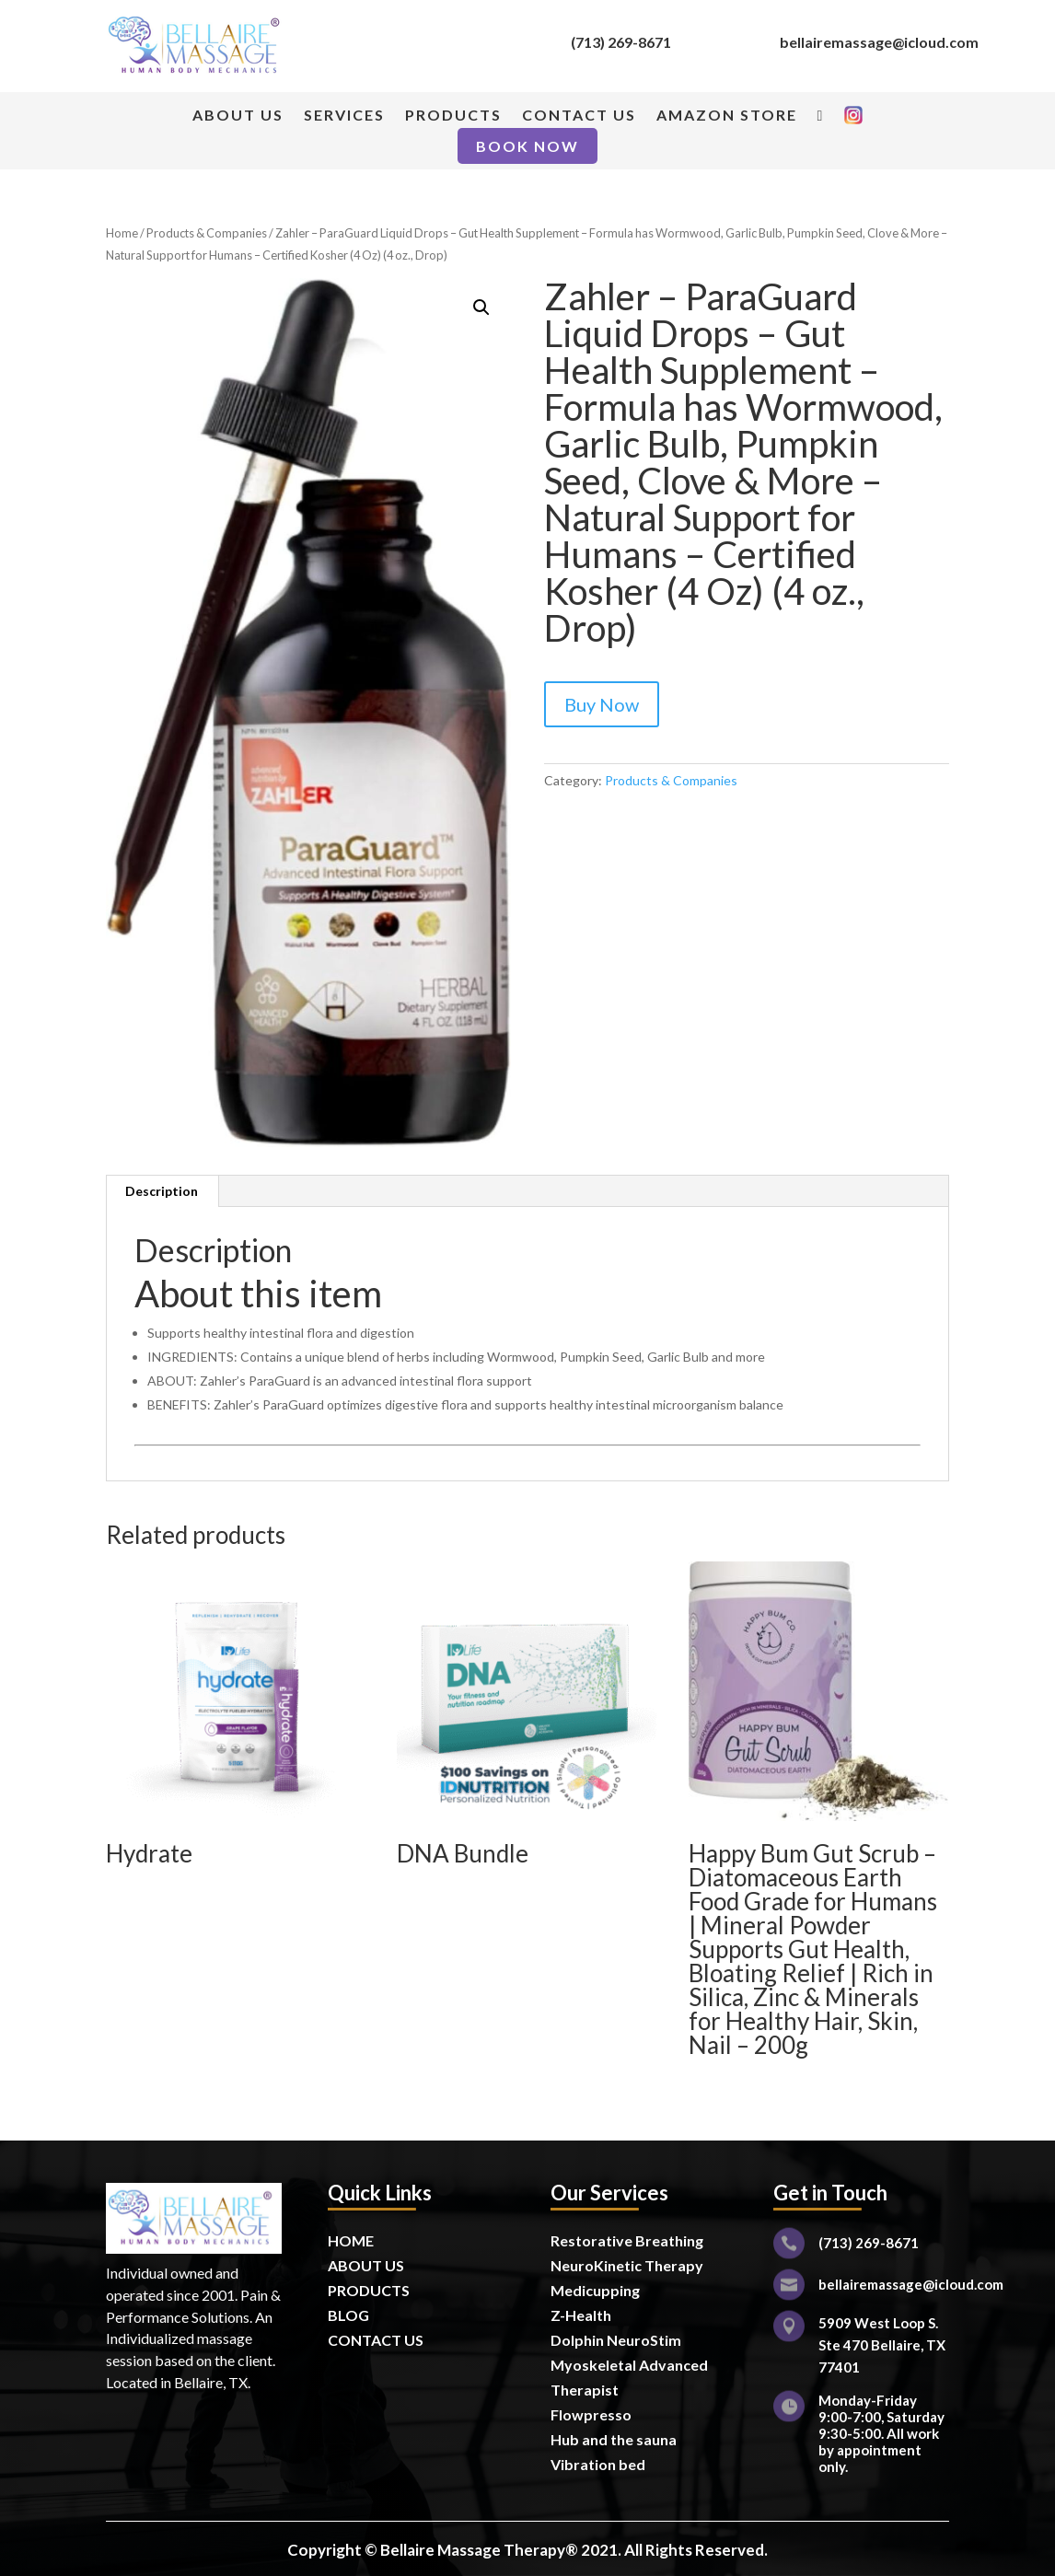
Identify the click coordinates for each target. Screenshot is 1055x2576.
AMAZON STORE (726, 116)
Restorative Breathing (627, 2240)
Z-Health (581, 2315)
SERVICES (344, 116)
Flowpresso (592, 2414)
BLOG (348, 2315)
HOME (351, 2240)
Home (122, 233)
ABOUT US (238, 116)
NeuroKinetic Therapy (627, 2265)
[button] (481, 307)
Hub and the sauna (614, 2439)
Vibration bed (598, 2464)
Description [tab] (161, 1191)
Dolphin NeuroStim (616, 2340)
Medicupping (595, 2290)
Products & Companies (206, 233)
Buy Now (601, 704)
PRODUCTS (453, 116)
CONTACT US (579, 116)
